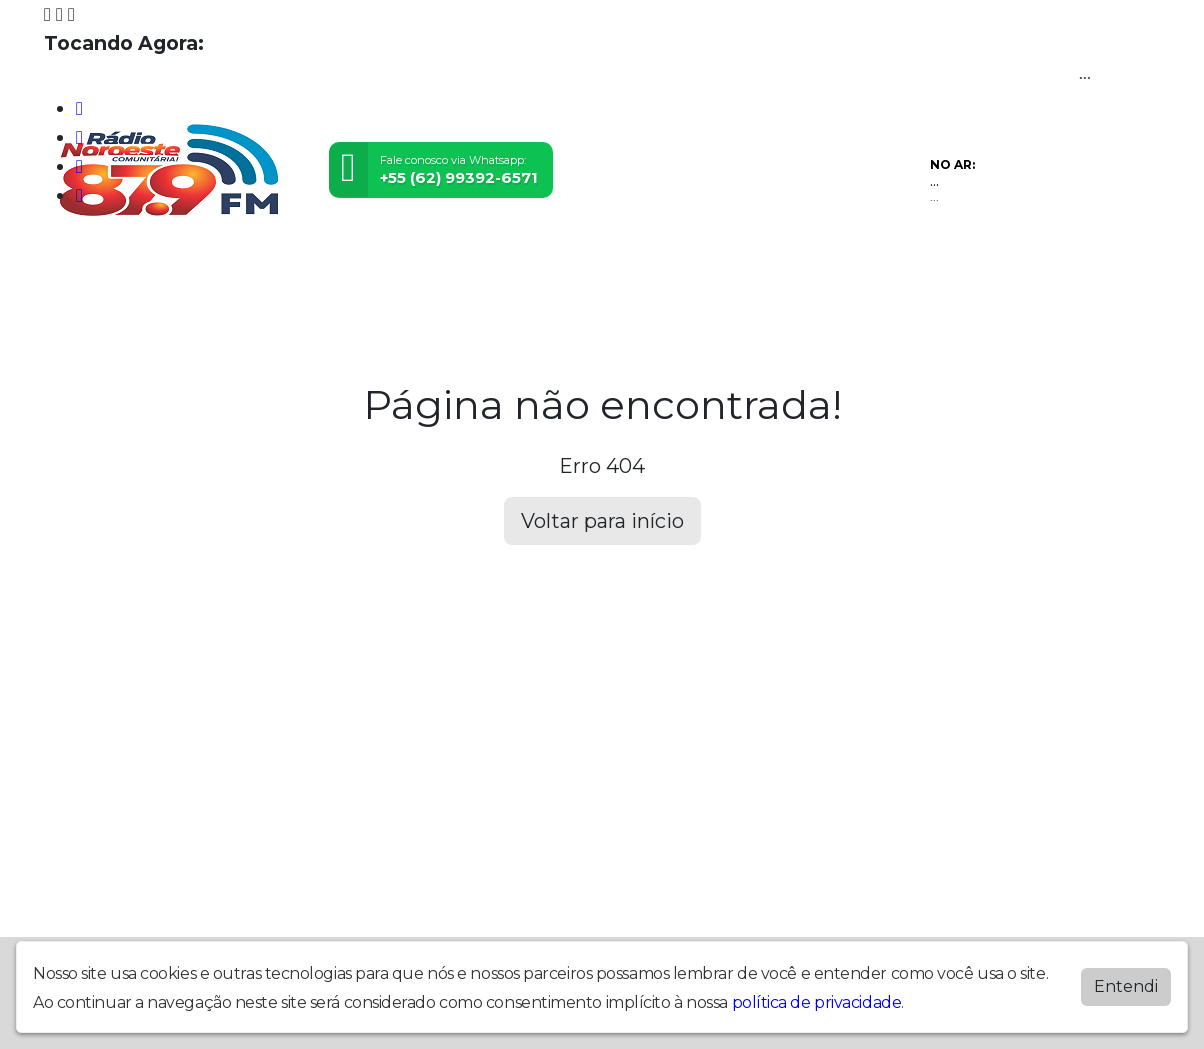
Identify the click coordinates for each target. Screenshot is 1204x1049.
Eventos (526, 266)
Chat (839, 266)
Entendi (1126, 986)
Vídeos (453, 266)
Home (74, 266)
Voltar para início (602, 521)
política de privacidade (817, 1002)
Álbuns (700, 266)
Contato (774, 266)
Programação (355, 266)
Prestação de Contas (198, 266)
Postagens (616, 266)
